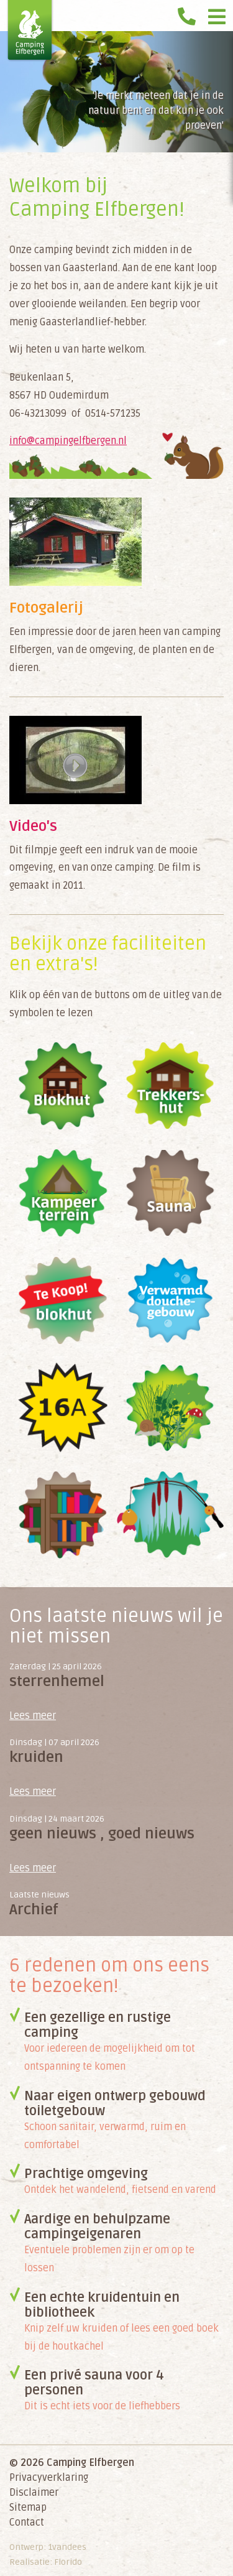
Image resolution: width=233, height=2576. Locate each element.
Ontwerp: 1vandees (47, 2547)
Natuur (170, 1408)
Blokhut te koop (63, 1300)
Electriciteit (63, 1408)
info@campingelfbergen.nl (68, 441)
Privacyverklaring (48, 2478)
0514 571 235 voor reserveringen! (189, 12)
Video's (33, 826)
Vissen (170, 1514)
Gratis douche (170, 1300)
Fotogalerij (46, 608)
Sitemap (28, 2507)
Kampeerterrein (63, 1193)
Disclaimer (33, 2492)
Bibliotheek (63, 1514)
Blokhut (63, 1085)
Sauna (170, 1193)
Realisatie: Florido (45, 2562)
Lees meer (32, 1716)
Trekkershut (170, 1085)
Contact (26, 2522)
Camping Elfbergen (30, 31)
